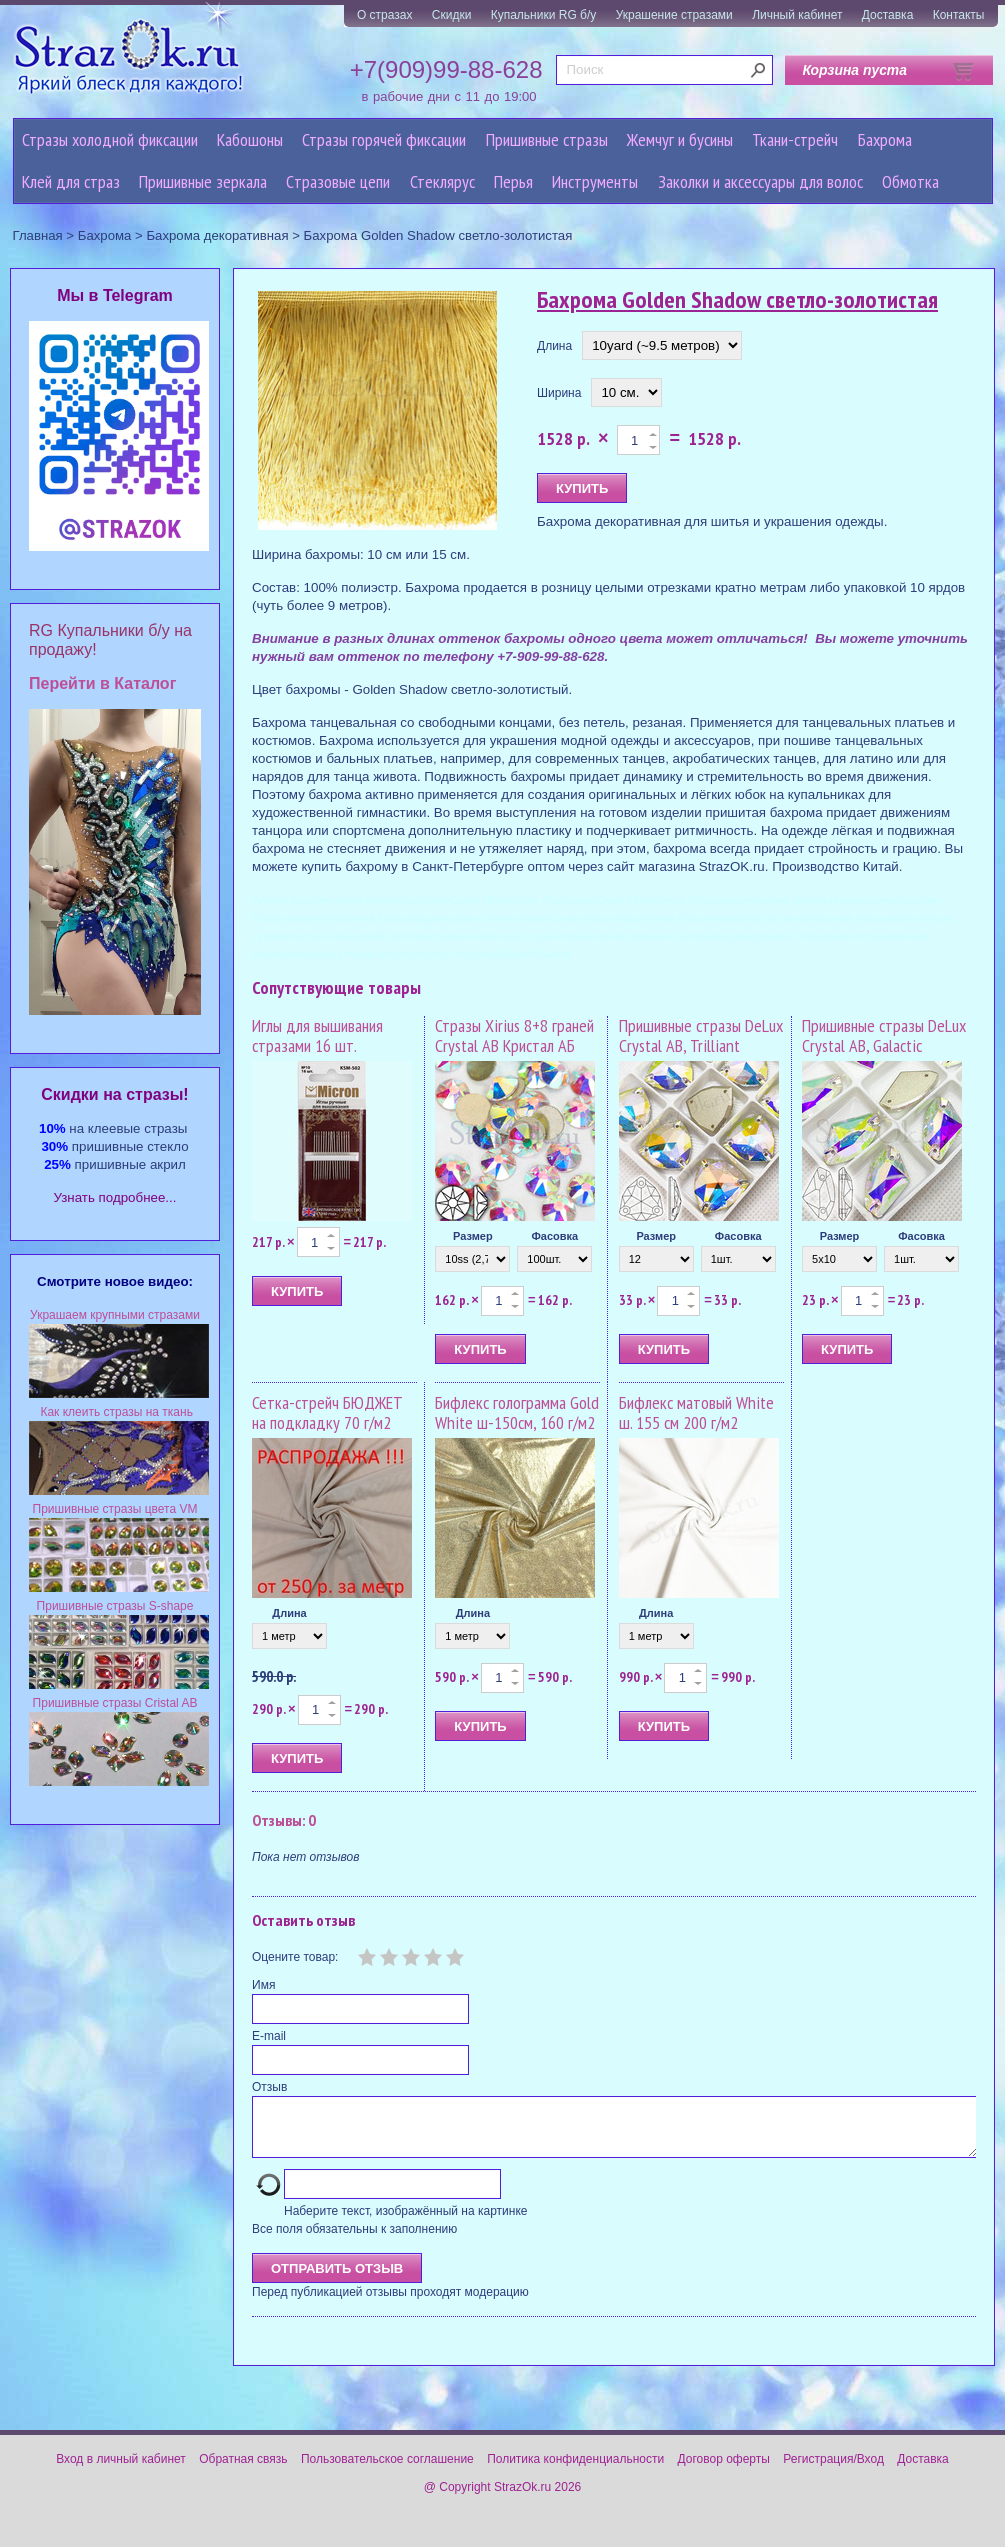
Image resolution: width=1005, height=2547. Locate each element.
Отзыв (269, 2087)
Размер (473, 1236)
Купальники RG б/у (544, 15)
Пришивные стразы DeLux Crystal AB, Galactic (884, 1035)
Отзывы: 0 (284, 1820)
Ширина (559, 393)
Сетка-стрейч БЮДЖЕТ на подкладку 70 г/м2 (327, 1412)
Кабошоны (250, 139)
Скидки (452, 15)
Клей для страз (71, 181)
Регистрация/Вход (833, 2471)
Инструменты (595, 181)
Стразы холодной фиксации (110, 139)
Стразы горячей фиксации (384, 139)
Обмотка (910, 181)
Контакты (959, 15)
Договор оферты (724, 2471)
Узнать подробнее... (115, 1197)
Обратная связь (243, 2471)
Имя (263, 1985)
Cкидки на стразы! (114, 1094)
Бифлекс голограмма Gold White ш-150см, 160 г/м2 (517, 1412)
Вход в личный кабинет (121, 2471)
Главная (38, 235)
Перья (513, 181)
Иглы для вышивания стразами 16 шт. (317, 1035)
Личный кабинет (797, 15)
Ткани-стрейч (795, 139)
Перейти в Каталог (102, 683)
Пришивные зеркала (203, 181)
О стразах (385, 15)
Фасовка (554, 1236)
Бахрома (885, 139)
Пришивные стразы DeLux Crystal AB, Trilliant (701, 1035)
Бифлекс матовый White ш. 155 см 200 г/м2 (696, 1412)
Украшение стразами (674, 15)
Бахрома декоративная (217, 235)
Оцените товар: (295, 1957)
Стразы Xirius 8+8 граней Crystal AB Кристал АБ (514, 1035)
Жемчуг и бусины (680, 139)
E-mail (269, 2036)
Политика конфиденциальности (575, 2471)
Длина (554, 346)
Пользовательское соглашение (387, 2471)
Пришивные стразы (547, 139)
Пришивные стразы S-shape (115, 1606)
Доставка (888, 15)
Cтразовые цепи (338, 181)
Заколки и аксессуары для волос (760, 181)
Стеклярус (442, 181)
